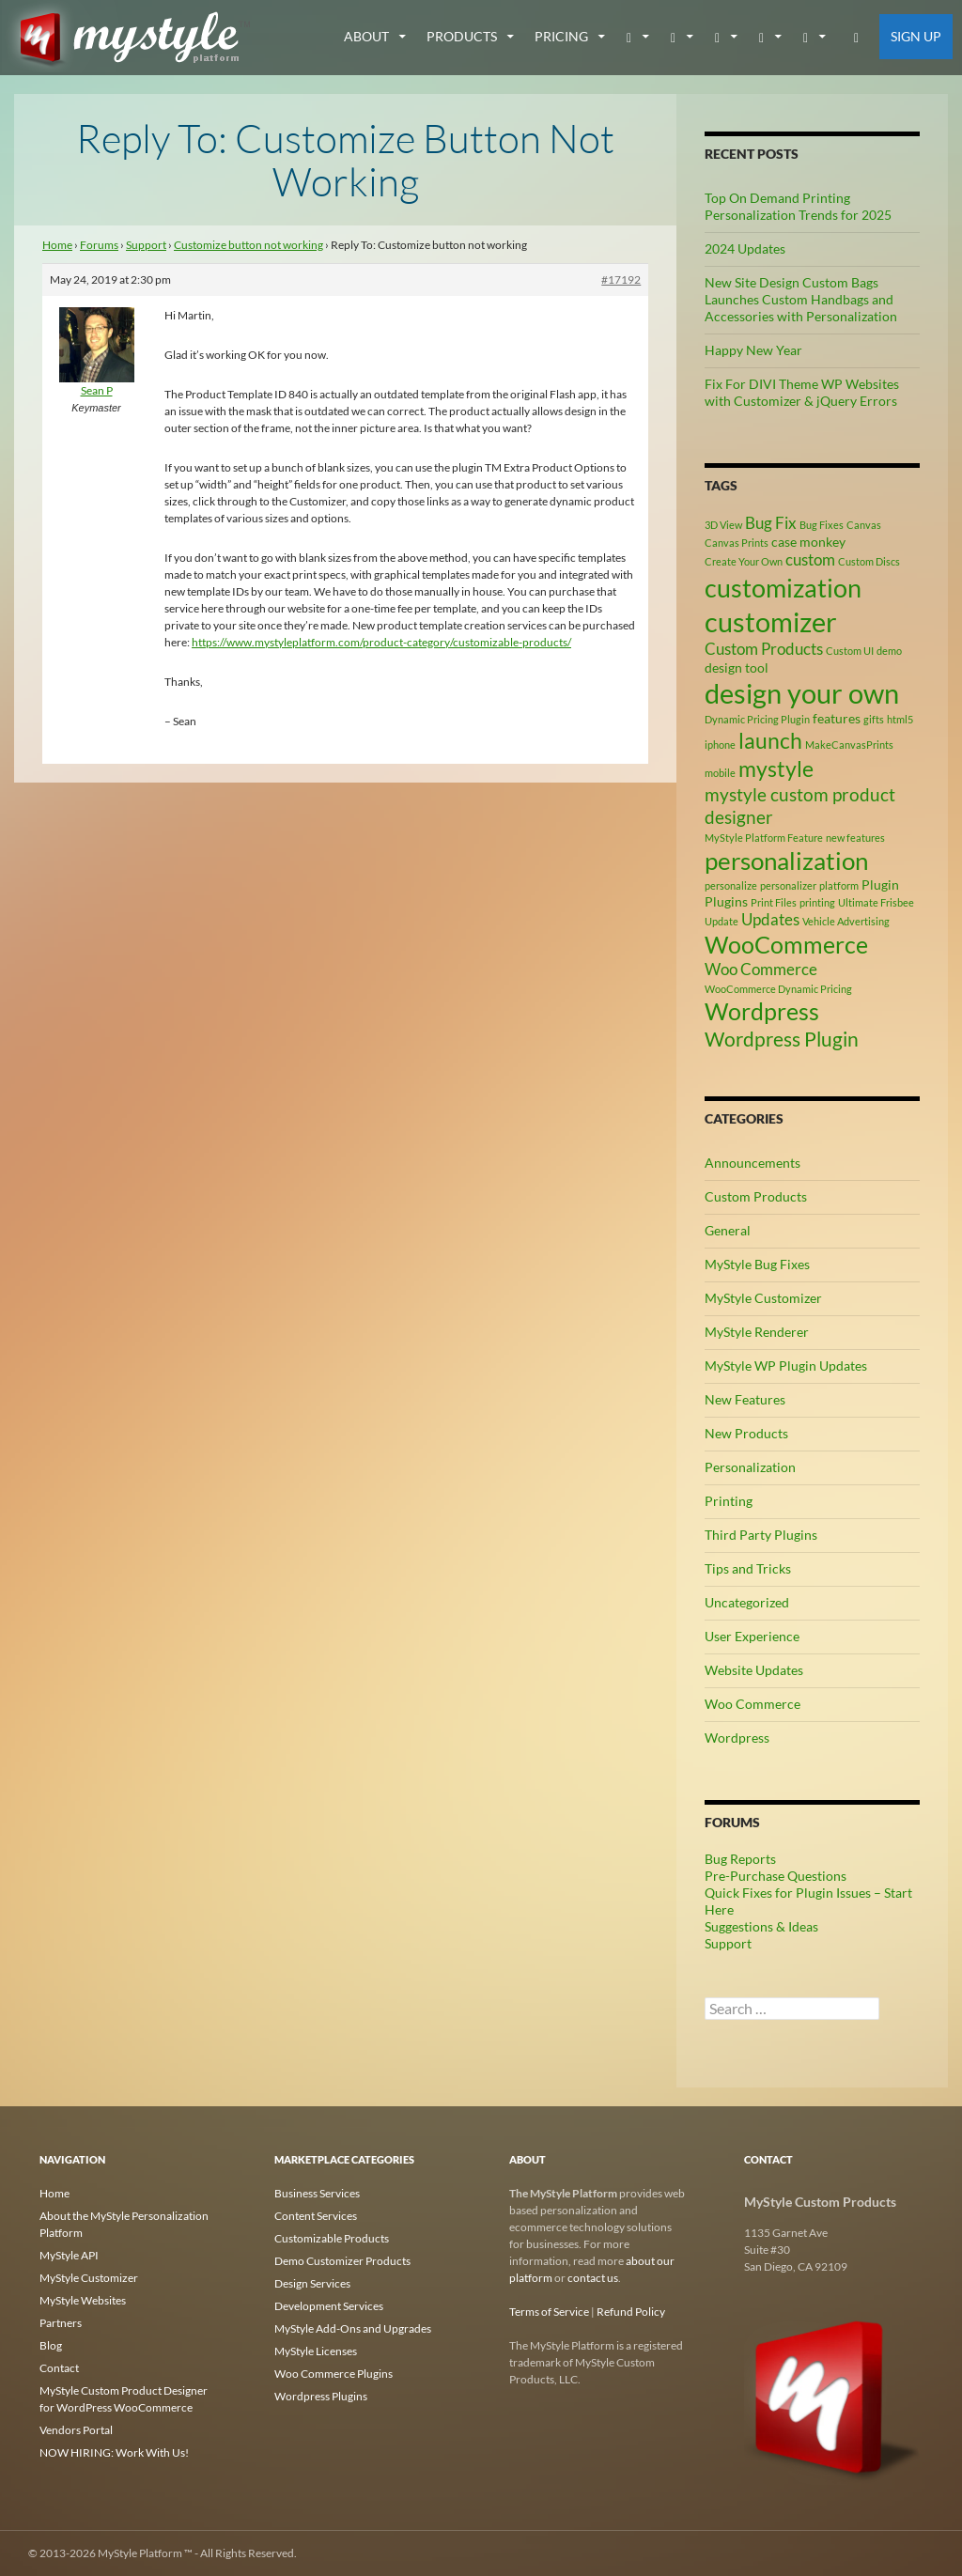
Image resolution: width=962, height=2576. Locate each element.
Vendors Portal (76, 2430)
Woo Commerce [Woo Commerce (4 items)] (761, 969)
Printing (729, 1501)
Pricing (561, 36)
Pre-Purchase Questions (775, 1876)
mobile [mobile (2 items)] (720, 773)
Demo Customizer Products (342, 2261)
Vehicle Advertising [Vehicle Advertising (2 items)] (846, 921)
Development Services (328, 2306)
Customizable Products (331, 2238)
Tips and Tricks (748, 1568)
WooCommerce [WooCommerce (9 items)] (786, 944)
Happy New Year (753, 350)
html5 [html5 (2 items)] (900, 719)
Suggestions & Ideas (761, 1926)
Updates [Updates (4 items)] (770, 919)
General (728, 1230)
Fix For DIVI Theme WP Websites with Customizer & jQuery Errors (802, 392)
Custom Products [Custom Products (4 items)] (764, 649)
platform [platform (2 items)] (839, 885)
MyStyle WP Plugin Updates (786, 1365)
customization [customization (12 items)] (783, 587)
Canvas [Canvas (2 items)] (863, 525)
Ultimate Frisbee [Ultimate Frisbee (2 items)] (876, 902)
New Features (745, 1399)
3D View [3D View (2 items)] (723, 525)
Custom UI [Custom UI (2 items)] (850, 650)
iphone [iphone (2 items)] (720, 744)
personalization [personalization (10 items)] (786, 860)
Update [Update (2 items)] (721, 921)
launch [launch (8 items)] (770, 740)
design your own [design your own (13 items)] (802, 693)
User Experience (752, 1636)
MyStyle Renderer (757, 1332)
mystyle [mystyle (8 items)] (776, 768)
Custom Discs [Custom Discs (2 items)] (869, 561)
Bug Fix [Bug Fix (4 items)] (771, 523)
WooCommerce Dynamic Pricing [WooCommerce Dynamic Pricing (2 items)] (778, 989)
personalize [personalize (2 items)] (731, 885)
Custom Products (756, 1196)
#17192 (621, 279)
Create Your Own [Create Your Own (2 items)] (744, 561)
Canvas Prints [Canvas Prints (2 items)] (736, 542)
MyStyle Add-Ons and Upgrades (352, 2328)
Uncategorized (747, 1602)
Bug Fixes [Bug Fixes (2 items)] (821, 525)
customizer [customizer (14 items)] (771, 621)
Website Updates (754, 1670)
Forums (99, 245)
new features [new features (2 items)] (855, 837)
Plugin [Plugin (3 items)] (880, 884)
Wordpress (737, 1738)
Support (146, 245)
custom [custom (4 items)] (810, 560)
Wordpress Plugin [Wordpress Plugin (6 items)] (782, 1039)
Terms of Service (549, 2311)
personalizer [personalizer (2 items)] (788, 885)
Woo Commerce (752, 1704)
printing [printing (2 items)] (817, 902)
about (366, 36)
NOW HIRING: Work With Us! (114, 2452)
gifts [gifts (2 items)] (873, 719)
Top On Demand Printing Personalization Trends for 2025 (798, 206)
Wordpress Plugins (320, 2396)
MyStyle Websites (82, 2300)
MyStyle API (69, 2255)
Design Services (312, 2283)
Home (57, 245)
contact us (592, 2278)
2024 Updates (745, 248)
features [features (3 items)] (837, 718)
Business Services (317, 2193)
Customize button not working (248, 245)
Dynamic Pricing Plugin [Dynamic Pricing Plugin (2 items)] (757, 719)
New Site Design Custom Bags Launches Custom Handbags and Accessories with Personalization (801, 299)
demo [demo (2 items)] (889, 650)
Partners (60, 2323)
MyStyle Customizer (763, 1298)
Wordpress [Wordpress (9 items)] (762, 1011)
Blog (50, 2345)
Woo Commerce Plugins (333, 2374)
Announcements (752, 1163)
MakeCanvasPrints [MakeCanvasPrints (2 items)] (849, 744)
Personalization (750, 1467)
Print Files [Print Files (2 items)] (774, 902)
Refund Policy (631, 2311)
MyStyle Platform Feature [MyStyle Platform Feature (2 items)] (764, 837)
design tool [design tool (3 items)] (736, 667)
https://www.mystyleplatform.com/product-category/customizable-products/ (381, 642)
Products (462, 36)
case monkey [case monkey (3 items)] (808, 542)
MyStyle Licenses (315, 2351)
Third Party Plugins (761, 1535)
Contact (59, 2368)
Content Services (315, 2216)
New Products (746, 1433)
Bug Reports (740, 1859)
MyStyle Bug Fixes (757, 1264)
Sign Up (916, 36)
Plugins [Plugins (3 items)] (726, 901)
